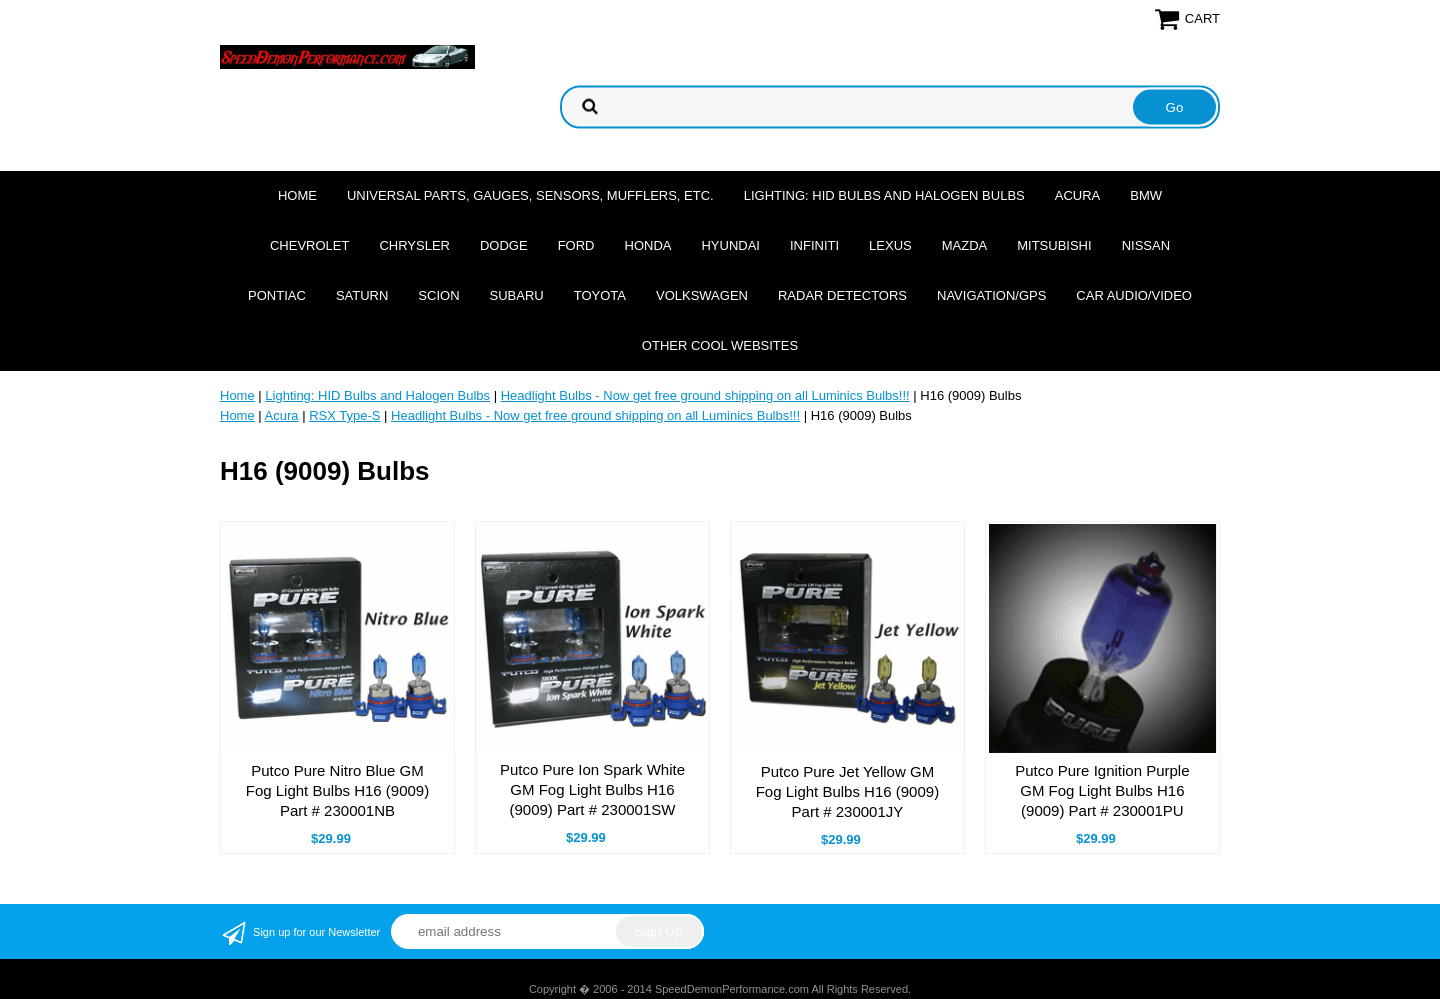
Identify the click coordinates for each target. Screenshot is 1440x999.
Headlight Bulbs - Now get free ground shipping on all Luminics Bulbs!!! (705, 395)
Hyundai (730, 245)
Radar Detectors (842, 295)
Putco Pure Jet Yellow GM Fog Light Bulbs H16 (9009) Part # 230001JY (847, 791)
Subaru (517, 295)
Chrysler (414, 245)
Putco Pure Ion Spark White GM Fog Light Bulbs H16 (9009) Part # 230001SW (592, 789)
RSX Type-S (344, 415)
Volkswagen (702, 295)
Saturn (362, 295)
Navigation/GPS (991, 295)
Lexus (890, 245)
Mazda (965, 245)
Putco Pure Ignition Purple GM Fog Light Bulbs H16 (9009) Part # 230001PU (1102, 790)
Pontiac (277, 295)
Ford (576, 245)
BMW (1146, 195)
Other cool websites (720, 345)
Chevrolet (309, 245)
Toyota (600, 295)
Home (297, 195)
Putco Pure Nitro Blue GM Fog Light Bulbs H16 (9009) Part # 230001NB (337, 790)
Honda (648, 245)
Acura (1078, 195)
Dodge (504, 245)
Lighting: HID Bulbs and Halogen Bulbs (884, 195)
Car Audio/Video (1134, 295)
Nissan (1146, 245)
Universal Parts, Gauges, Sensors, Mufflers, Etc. (530, 195)
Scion (438, 295)
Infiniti (814, 245)
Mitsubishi (1054, 245)
